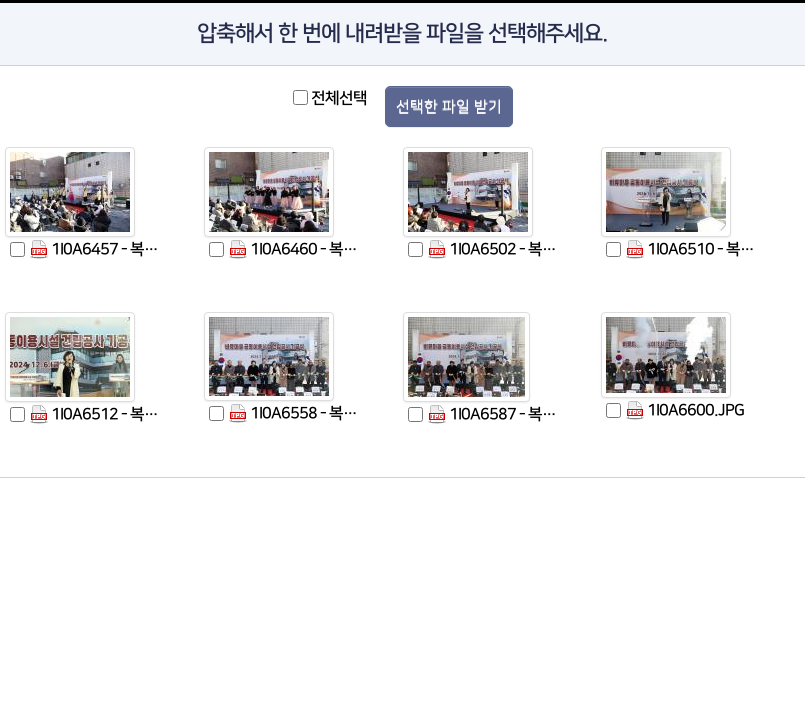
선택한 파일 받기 (449, 106)
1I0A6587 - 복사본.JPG (497, 414)
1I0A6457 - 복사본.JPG (99, 249)
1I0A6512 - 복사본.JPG (99, 414)
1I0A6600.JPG (685, 410)
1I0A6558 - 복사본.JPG (298, 413)
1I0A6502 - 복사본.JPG (497, 249)
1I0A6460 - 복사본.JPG (298, 249)
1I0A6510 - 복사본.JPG (695, 249)
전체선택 (339, 98)
